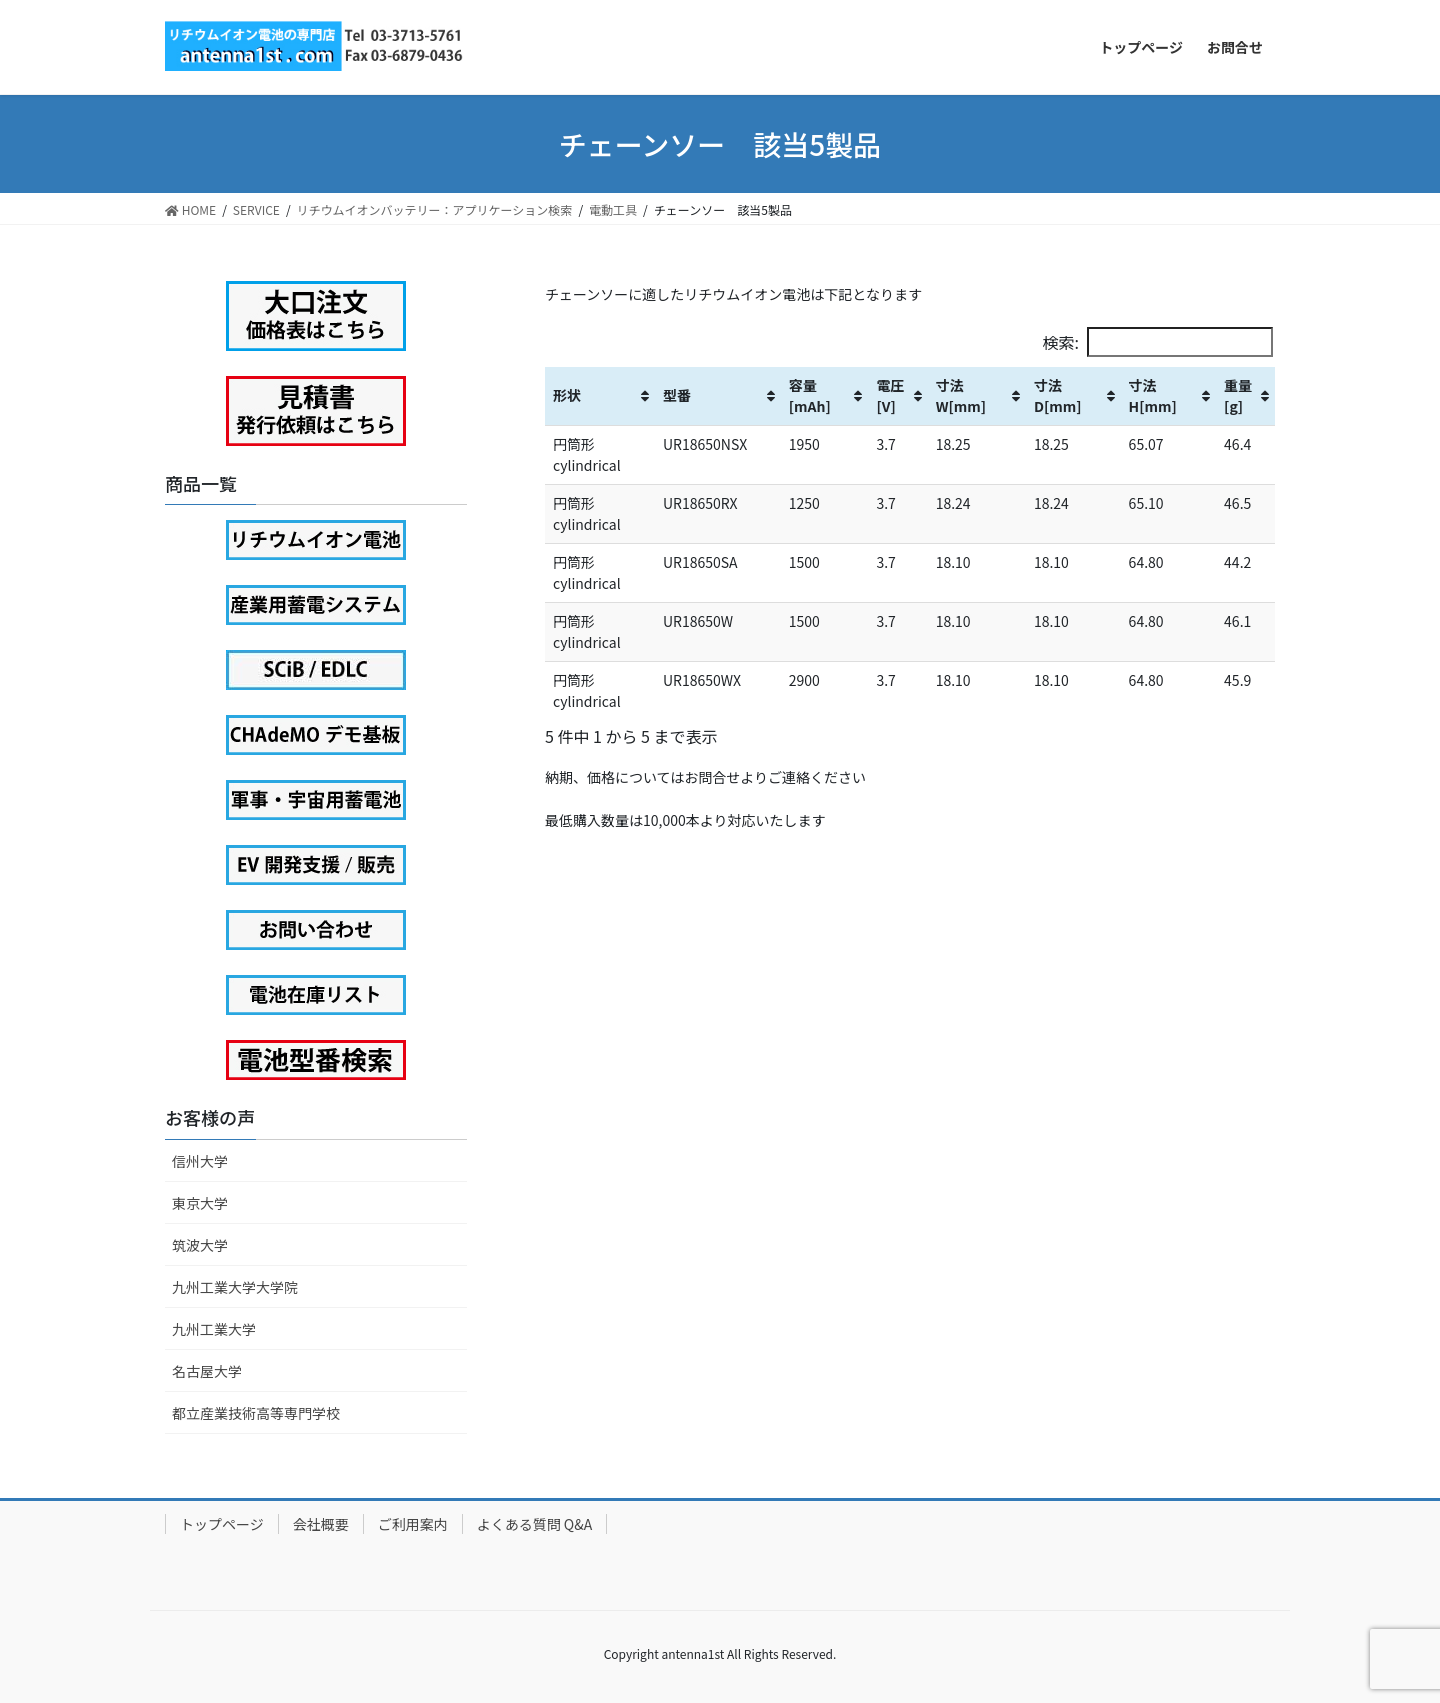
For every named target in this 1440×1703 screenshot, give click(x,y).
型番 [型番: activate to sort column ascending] (677, 395)
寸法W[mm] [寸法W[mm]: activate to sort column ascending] (961, 395)
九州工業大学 (214, 1329)
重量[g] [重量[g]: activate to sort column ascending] (1238, 395)
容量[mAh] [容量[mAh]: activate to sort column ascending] (810, 395)
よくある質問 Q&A (535, 1524)
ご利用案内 (413, 1524)
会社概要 (321, 1524)
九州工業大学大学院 (235, 1287)
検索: (1158, 342)
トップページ (222, 1524)
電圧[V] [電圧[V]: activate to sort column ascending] (890, 395)
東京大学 (200, 1203)
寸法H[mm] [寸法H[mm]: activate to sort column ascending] (1153, 395)
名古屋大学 (207, 1371)
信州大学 (200, 1161)
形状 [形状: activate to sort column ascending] (567, 395)
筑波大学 (200, 1245)
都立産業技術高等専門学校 (256, 1413)
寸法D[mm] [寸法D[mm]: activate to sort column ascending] (1058, 395)
